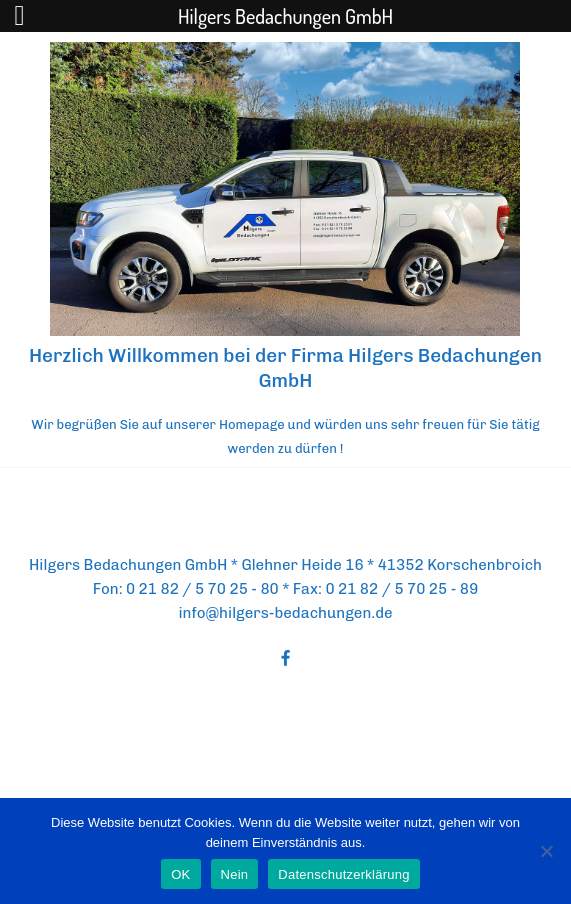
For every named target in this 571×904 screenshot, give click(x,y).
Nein (235, 874)
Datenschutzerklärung (343, 874)
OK (180, 874)
